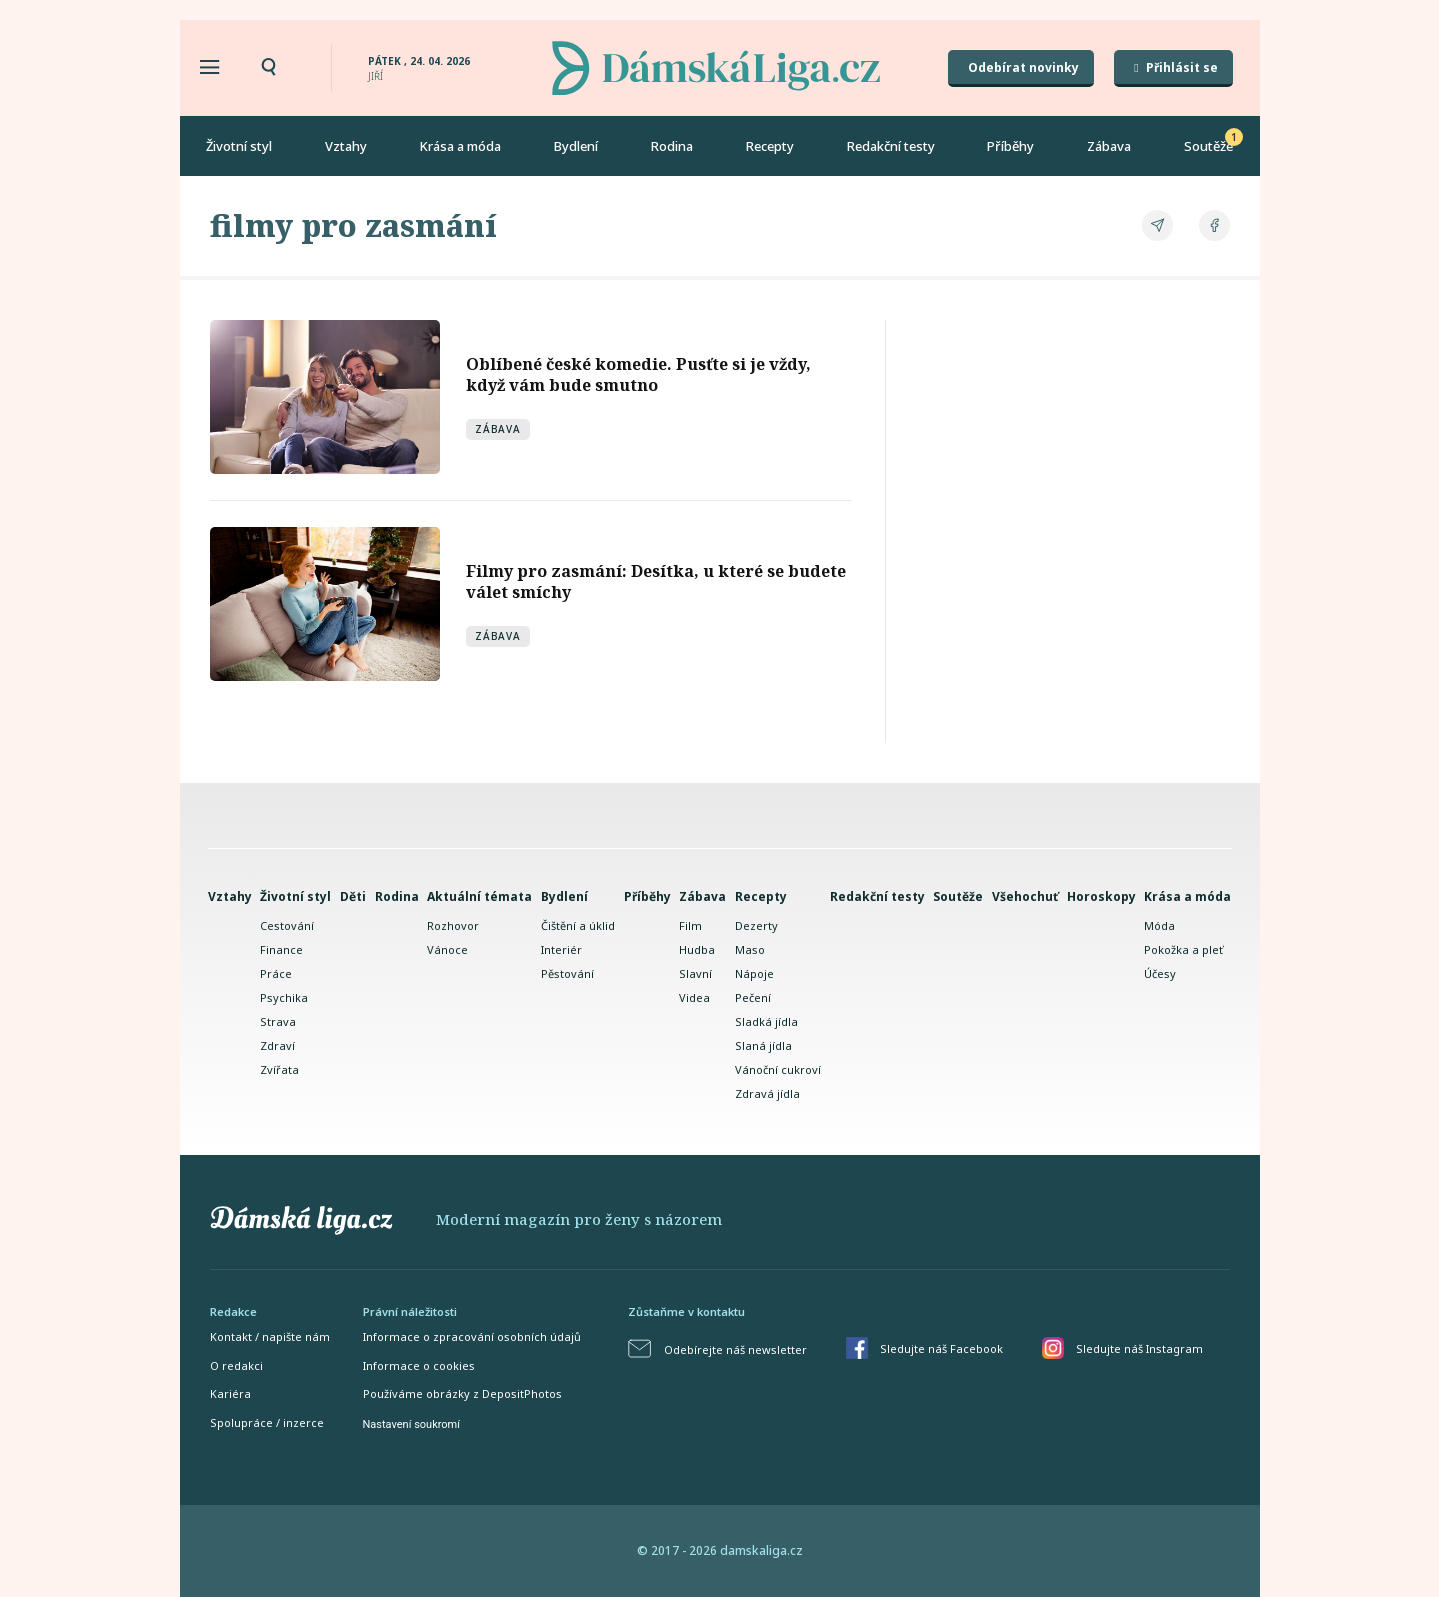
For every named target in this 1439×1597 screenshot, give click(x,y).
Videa (694, 997)
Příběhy (1010, 146)
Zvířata (279, 1069)
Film (690, 925)
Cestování (287, 925)
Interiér (561, 949)
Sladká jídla (766, 1021)
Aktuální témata (479, 896)
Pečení (753, 997)
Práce (276, 973)
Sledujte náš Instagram (1139, 1348)
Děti (353, 896)
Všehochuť (1025, 896)
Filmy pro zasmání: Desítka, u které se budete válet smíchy (656, 581)
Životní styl (239, 146)
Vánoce (447, 949)
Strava (278, 1021)
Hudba (697, 949)
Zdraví (277, 1045)
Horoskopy (1101, 896)
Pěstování (567, 973)
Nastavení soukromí (411, 1424)
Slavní (695, 973)
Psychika (284, 997)
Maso (750, 949)
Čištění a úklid (578, 925)
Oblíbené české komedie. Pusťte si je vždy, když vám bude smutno (638, 374)
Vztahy (346, 146)
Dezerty (756, 925)
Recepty (770, 146)
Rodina (672, 146)
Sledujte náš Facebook (941, 1348)
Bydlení (576, 146)
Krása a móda (460, 146)
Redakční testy (891, 146)
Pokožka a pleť (1183, 949)
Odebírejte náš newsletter (735, 1349)
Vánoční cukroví (778, 1069)
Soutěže (1208, 146)
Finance (281, 949)
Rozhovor (453, 925)
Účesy (1160, 973)
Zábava (1109, 146)
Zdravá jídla (767, 1093)
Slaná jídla (763, 1045)
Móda (1159, 925)
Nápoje (754, 973)
